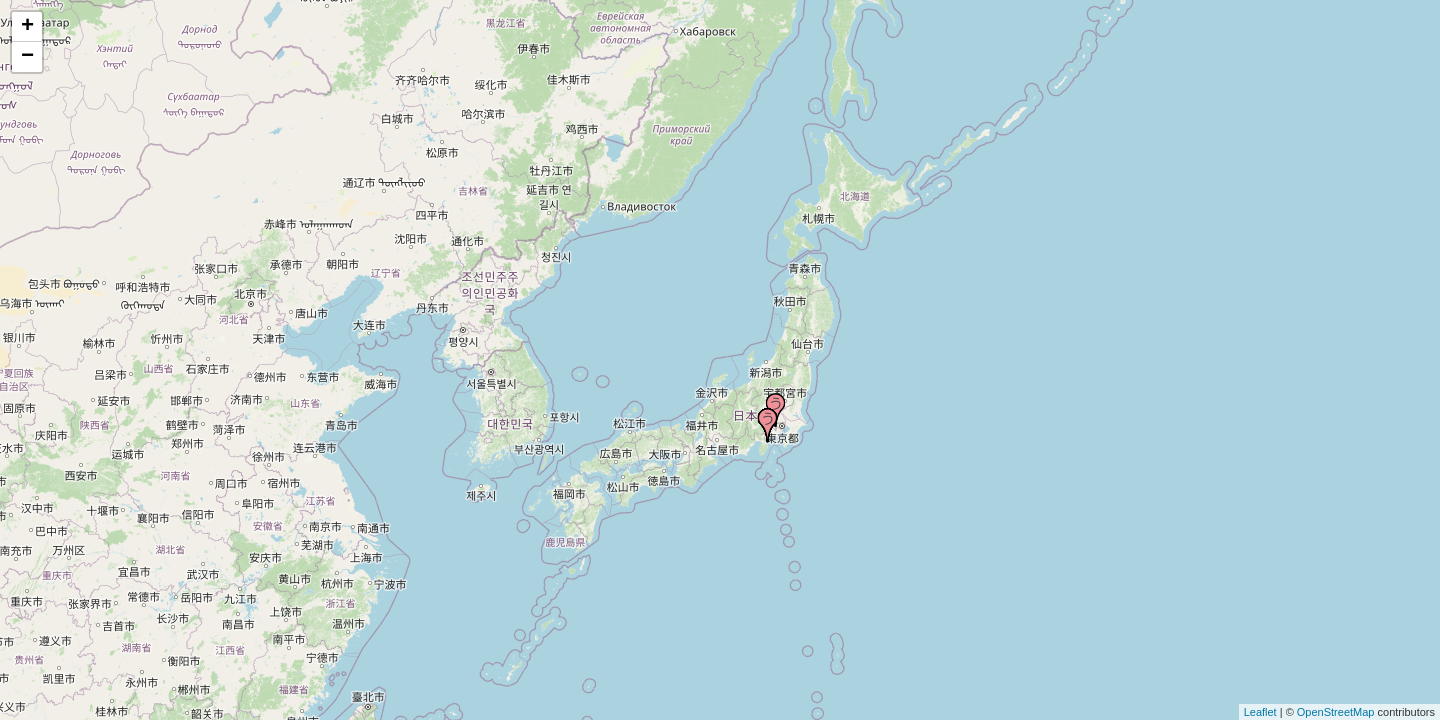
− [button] (27, 57)
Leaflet (1260, 712)
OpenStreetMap (1336, 712)
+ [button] (27, 27)
